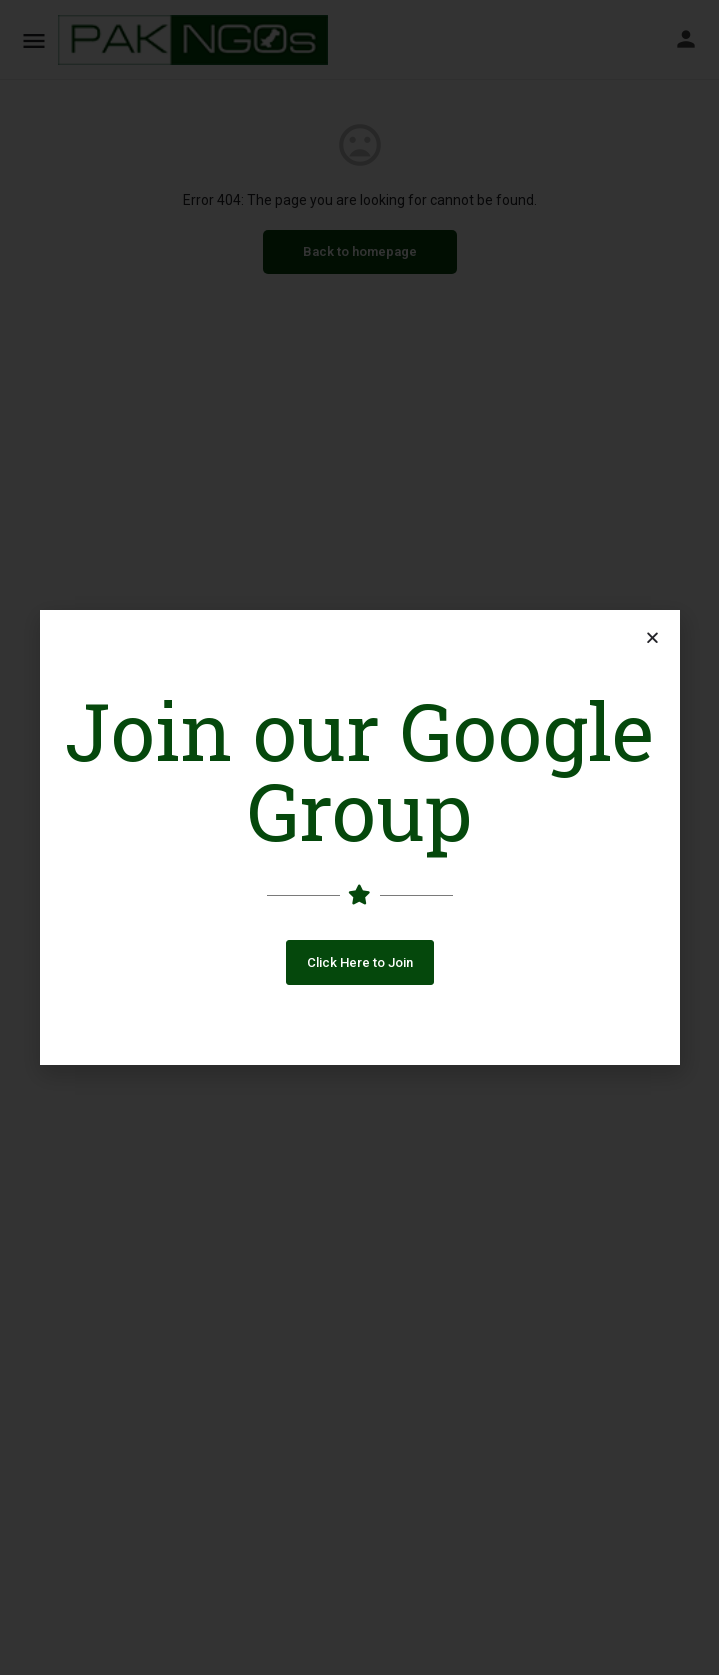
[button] (360, 962)
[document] (359, 837)
